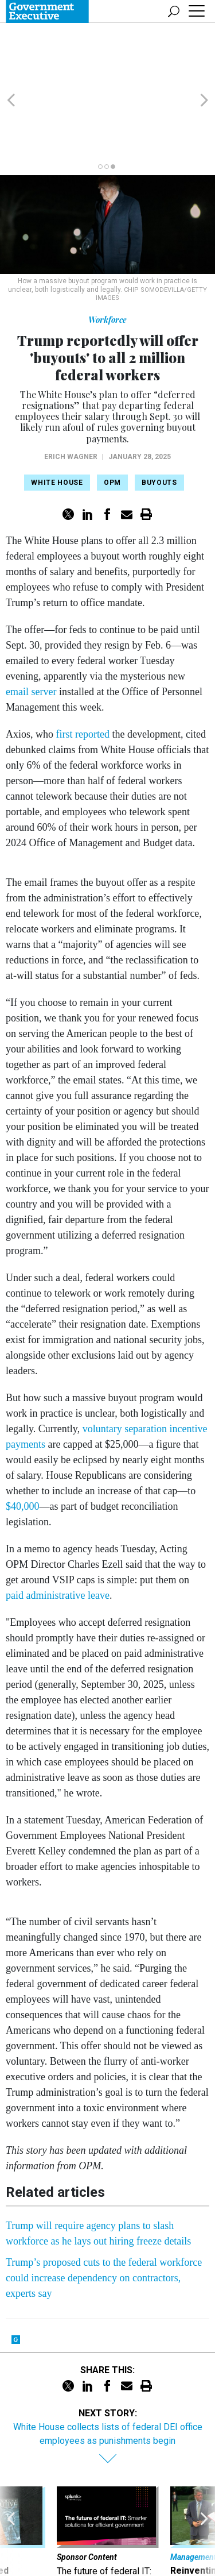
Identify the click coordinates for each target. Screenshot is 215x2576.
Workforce (107, 254)
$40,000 (23, 1441)
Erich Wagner (70, 391)
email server (31, 626)
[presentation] (11, 2484)
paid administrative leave (58, 1530)
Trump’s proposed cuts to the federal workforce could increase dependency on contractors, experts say (104, 2212)
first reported (83, 668)
